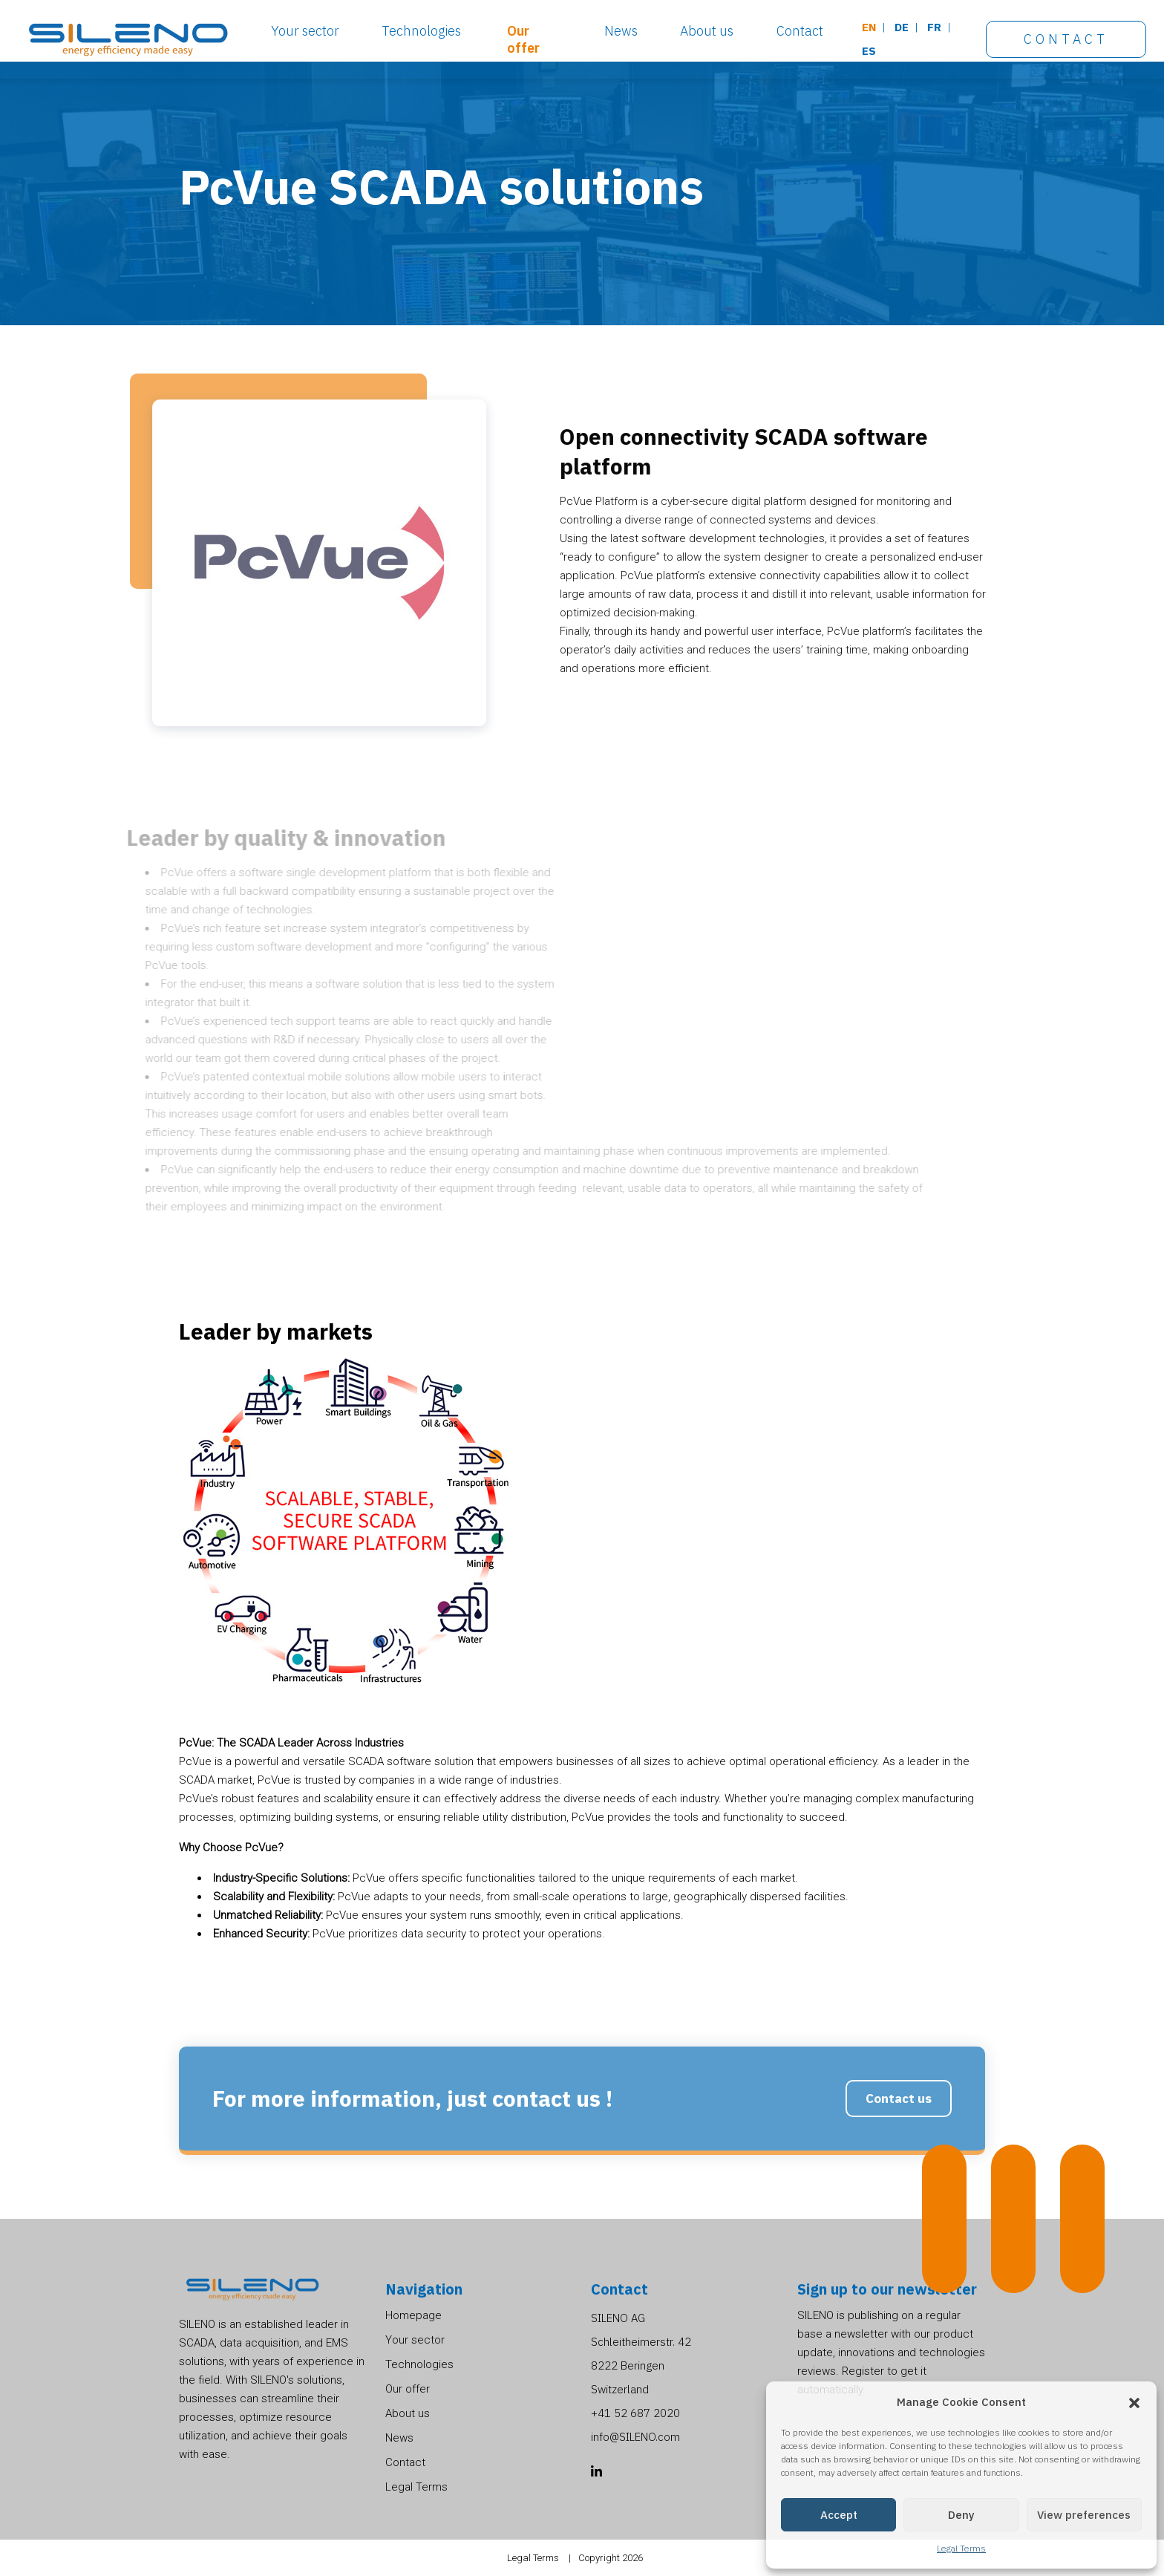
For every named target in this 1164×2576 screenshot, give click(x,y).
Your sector (305, 30)
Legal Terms (961, 2548)
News (621, 30)
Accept (838, 2515)
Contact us (899, 2129)
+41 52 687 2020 (635, 2413)
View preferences (1084, 2515)
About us (706, 30)
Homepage (413, 2315)
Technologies (421, 30)
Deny (961, 2515)
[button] (1134, 2402)
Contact (799, 30)
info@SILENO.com (635, 2437)
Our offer (523, 39)
